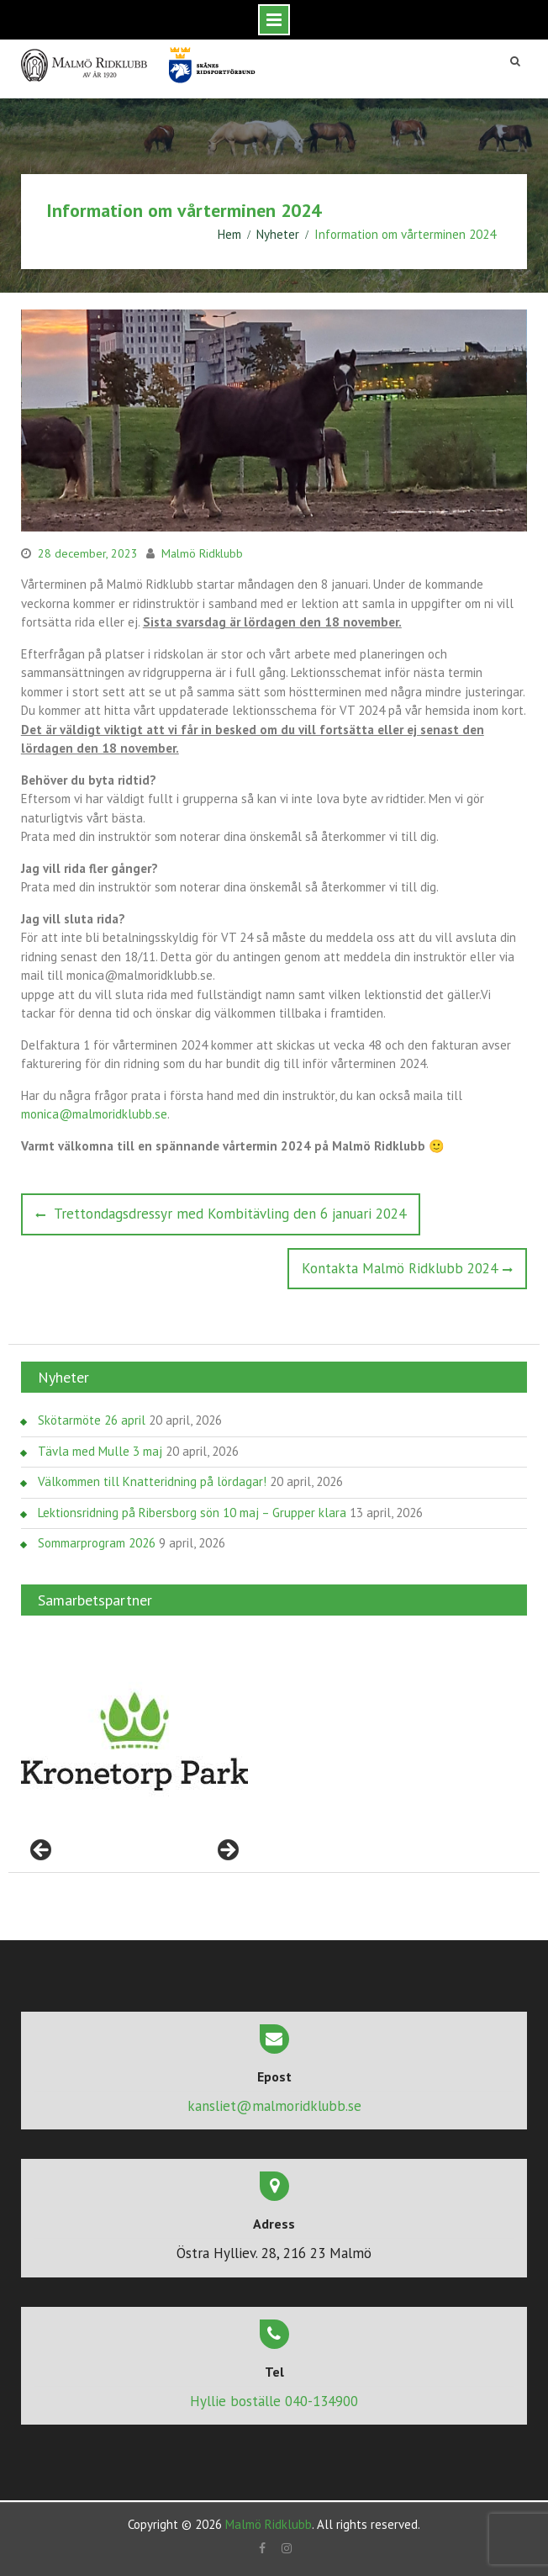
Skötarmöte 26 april (91, 1420)
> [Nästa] (227, 1851)
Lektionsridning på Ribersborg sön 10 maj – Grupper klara (192, 1513)
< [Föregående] (42, 1851)
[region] (134, 1741)
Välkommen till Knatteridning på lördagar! (152, 1481)
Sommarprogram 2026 (96, 1543)
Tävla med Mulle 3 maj (100, 1451)
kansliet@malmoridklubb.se (274, 2106)
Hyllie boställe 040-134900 (274, 2401)
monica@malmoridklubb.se (94, 1114)
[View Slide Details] (134, 1741)
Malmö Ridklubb (202, 553)
